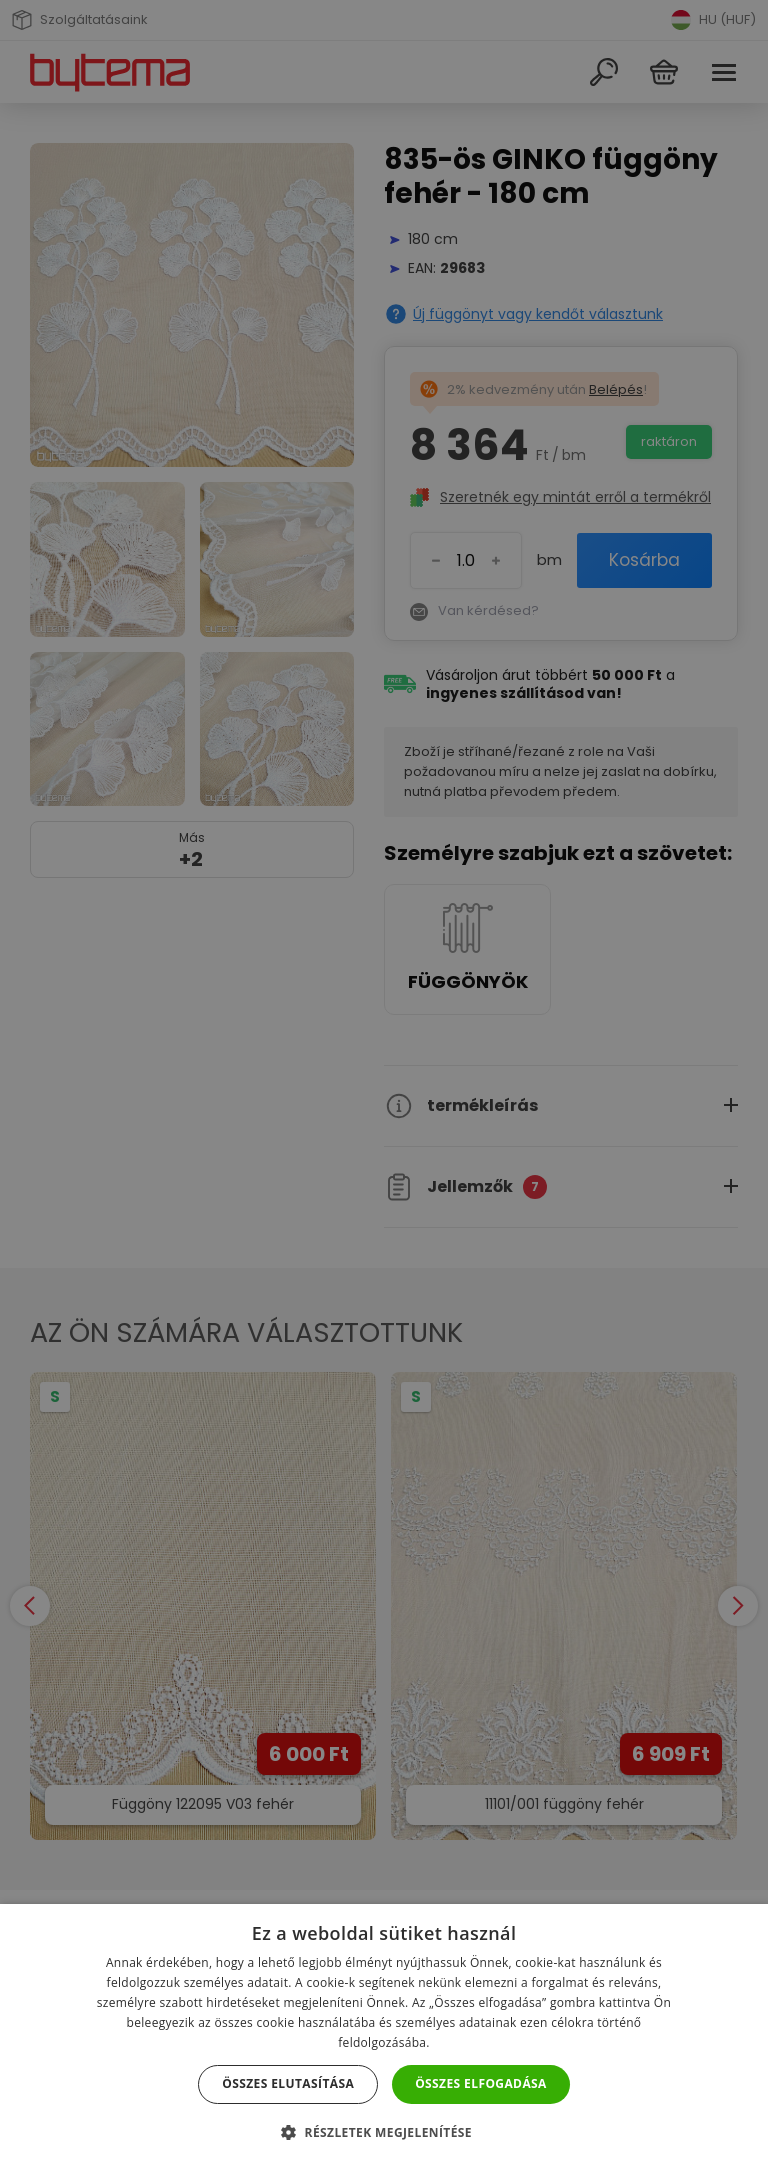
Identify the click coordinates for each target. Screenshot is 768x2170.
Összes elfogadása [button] (481, 2083)
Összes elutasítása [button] (288, 2083)
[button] (384, 2132)
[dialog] (384, 1085)
